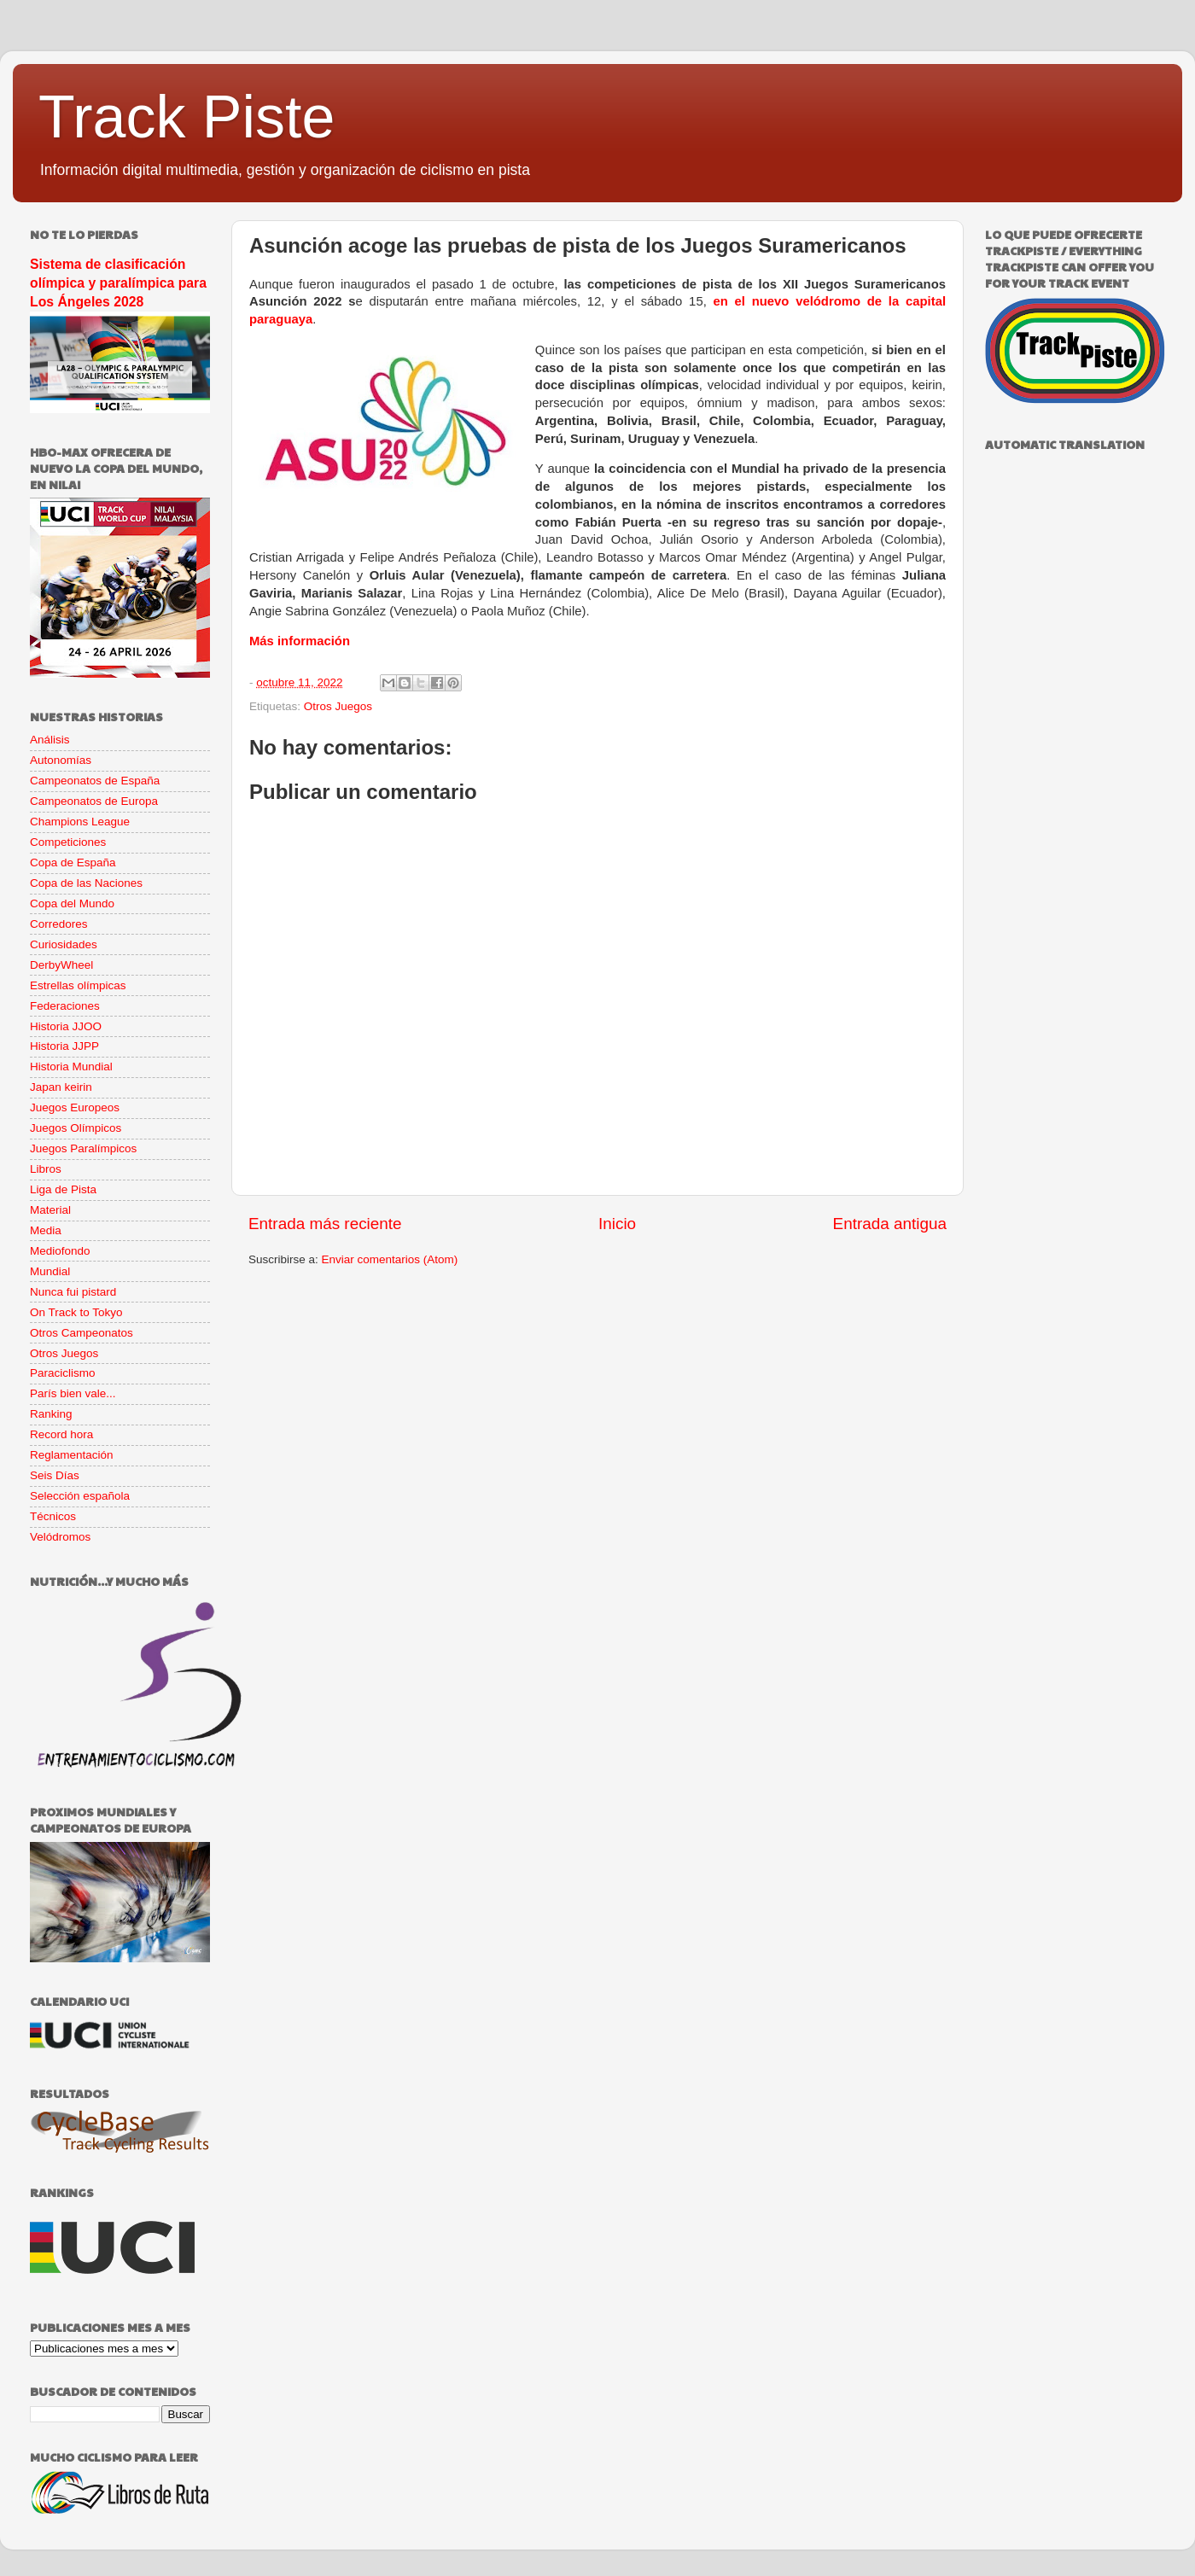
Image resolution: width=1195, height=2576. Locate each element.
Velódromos (60, 1536)
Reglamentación (72, 1454)
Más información (299, 641)
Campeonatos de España (95, 780)
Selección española (80, 1495)
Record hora (61, 1434)
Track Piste (186, 117)
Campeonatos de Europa (94, 801)
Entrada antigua (890, 1224)
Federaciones (65, 1006)
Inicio (617, 1224)
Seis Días (54, 1475)
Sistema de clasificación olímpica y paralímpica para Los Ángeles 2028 (118, 283)
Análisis (50, 739)
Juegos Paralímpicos (83, 1148)
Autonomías (60, 760)
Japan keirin (61, 1087)
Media (45, 1230)
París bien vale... (73, 1393)
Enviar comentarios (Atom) (390, 1259)
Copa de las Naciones (86, 883)
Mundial (50, 1271)
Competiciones (68, 842)
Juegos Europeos (75, 1107)
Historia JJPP (64, 1046)
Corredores (59, 924)
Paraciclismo (63, 1373)
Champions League (80, 821)
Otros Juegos (338, 706)
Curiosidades (63, 944)
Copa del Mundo (72, 903)
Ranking (51, 1413)
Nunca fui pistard (73, 1291)
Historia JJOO (66, 1026)
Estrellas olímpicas (78, 985)
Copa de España (73, 862)
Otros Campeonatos (81, 1332)
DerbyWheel (61, 965)
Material (50, 1209)
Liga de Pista (63, 1189)
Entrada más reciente (325, 1224)
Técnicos (53, 1516)
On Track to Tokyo (76, 1312)
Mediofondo (60, 1250)
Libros (45, 1169)
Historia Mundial (71, 1066)
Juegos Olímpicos (75, 1128)
